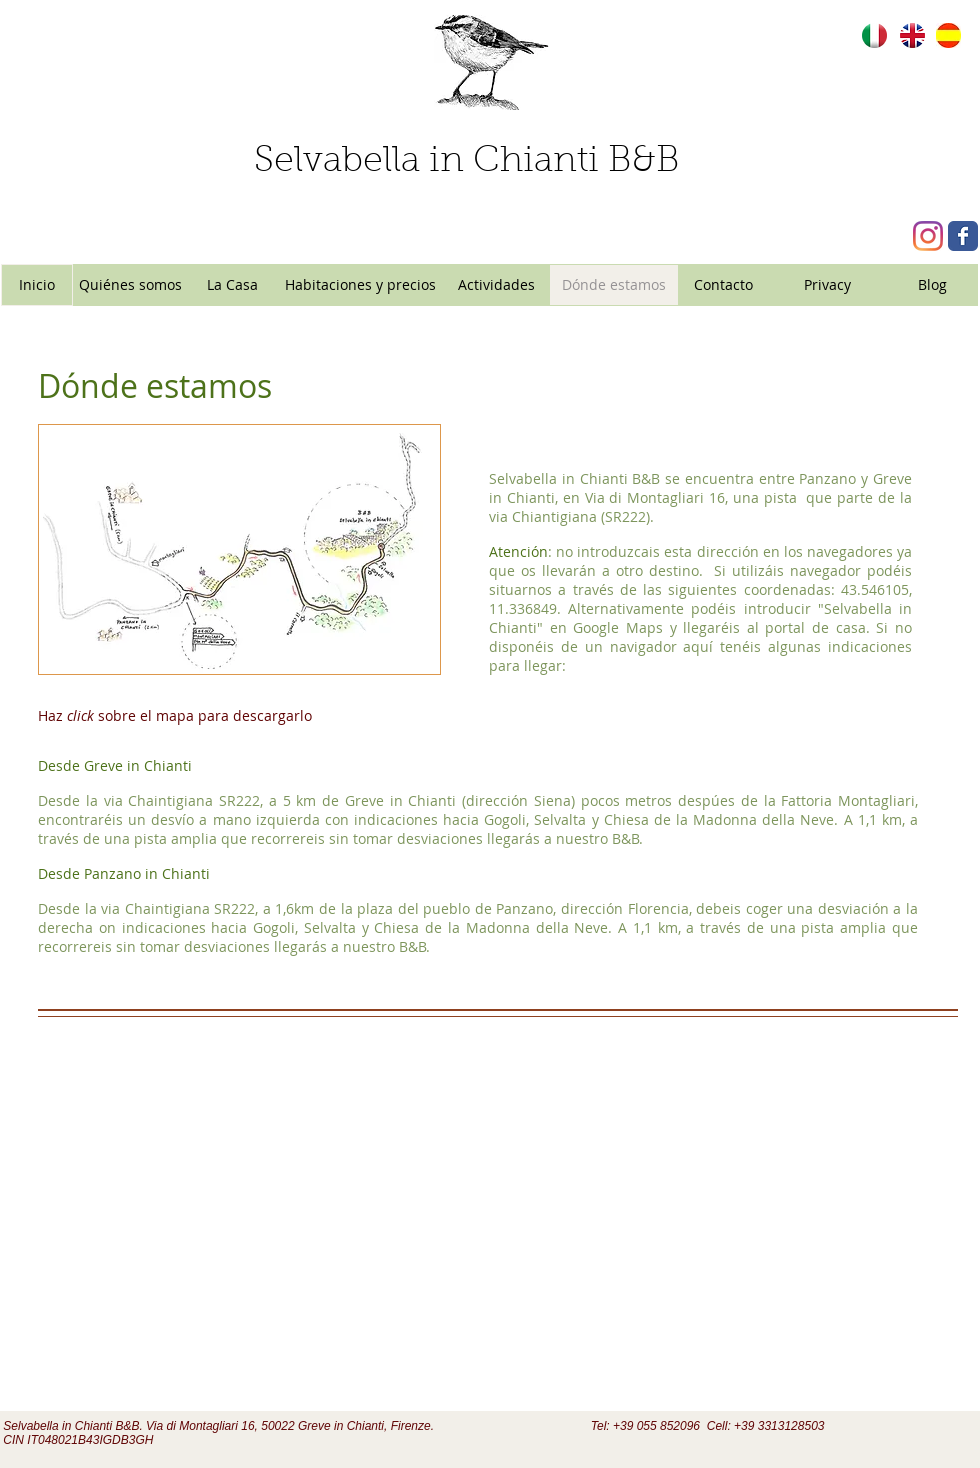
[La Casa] (232, 285)
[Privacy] (827, 285)
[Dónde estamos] (614, 285)
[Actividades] (496, 285)
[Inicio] (37, 285)
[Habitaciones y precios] (360, 285)
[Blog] (932, 285)
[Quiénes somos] (130, 285)
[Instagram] (928, 236)
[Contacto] (723, 285)
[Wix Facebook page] (963, 236)
